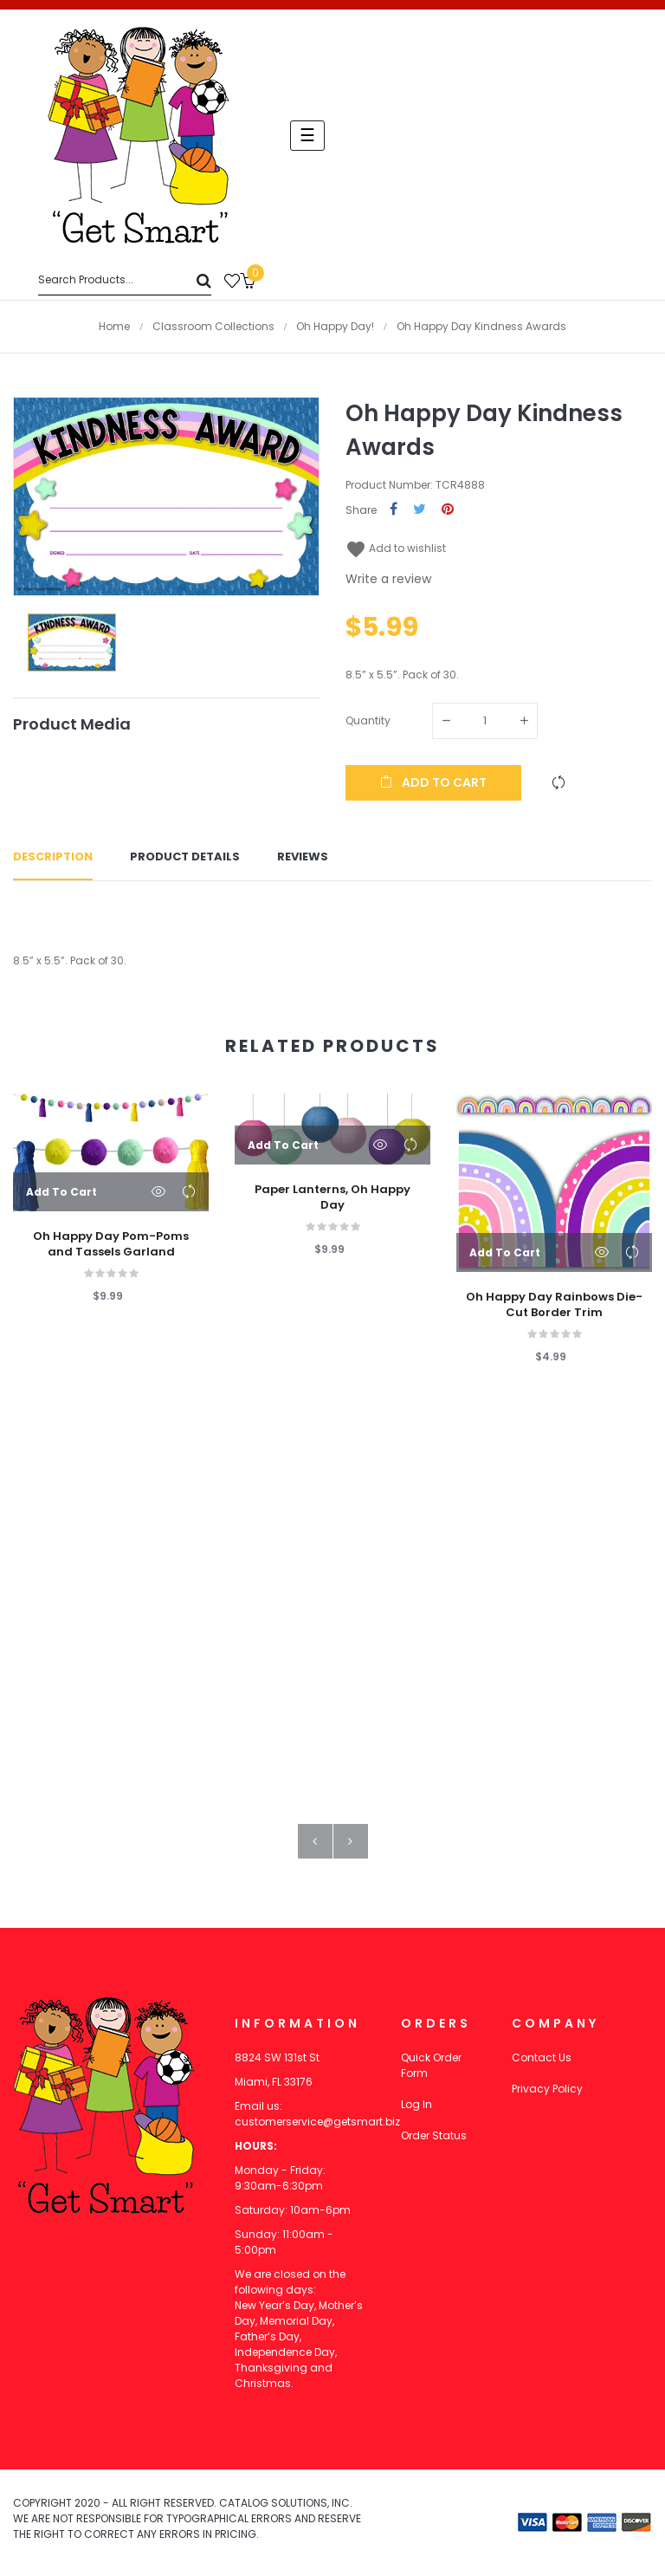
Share (393, 510)
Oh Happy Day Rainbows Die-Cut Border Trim (554, 1304)
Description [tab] (53, 857)
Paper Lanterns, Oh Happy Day (332, 1197)
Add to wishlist (395, 548)
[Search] (124, 280)
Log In (416, 2104)
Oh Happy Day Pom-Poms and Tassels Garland (111, 1244)
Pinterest (448, 510)
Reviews (302, 857)
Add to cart (433, 782)
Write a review (388, 578)
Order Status (434, 2135)
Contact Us (541, 2057)
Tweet (419, 510)
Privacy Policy (547, 2088)
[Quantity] (485, 721)
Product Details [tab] (185, 857)
